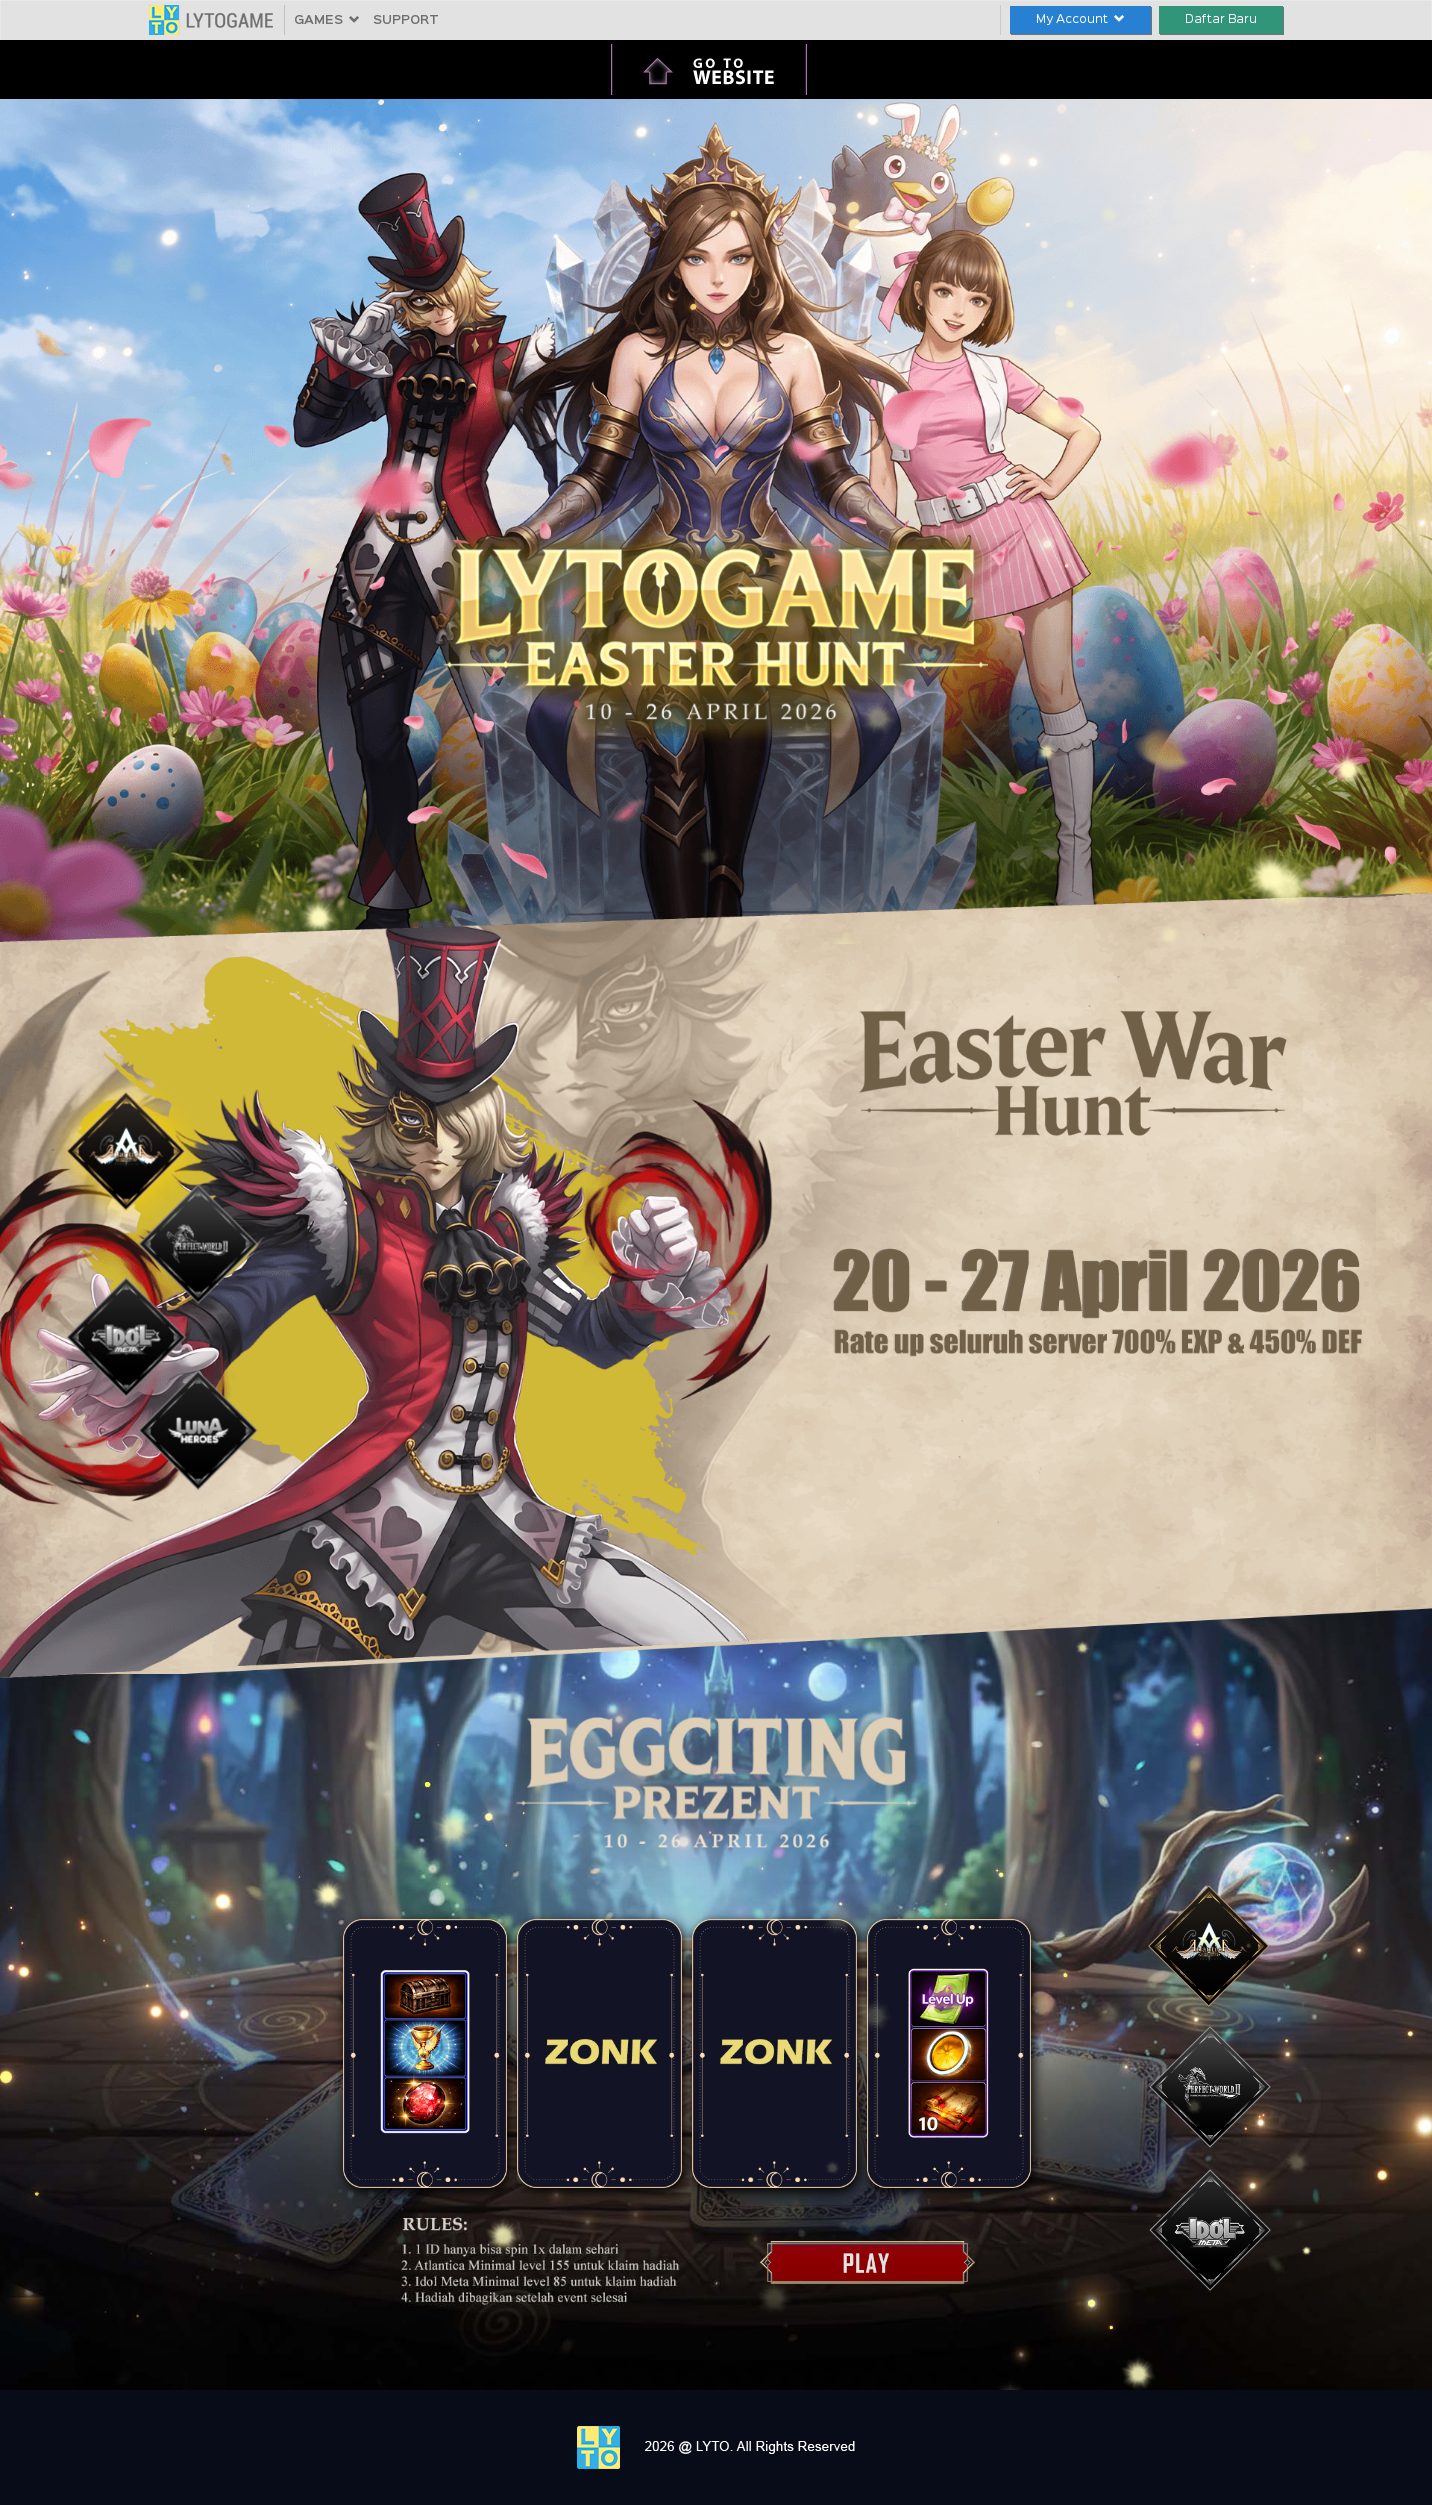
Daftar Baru (1221, 19)
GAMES (327, 20)
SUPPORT (406, 20)
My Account (1080, 19)
